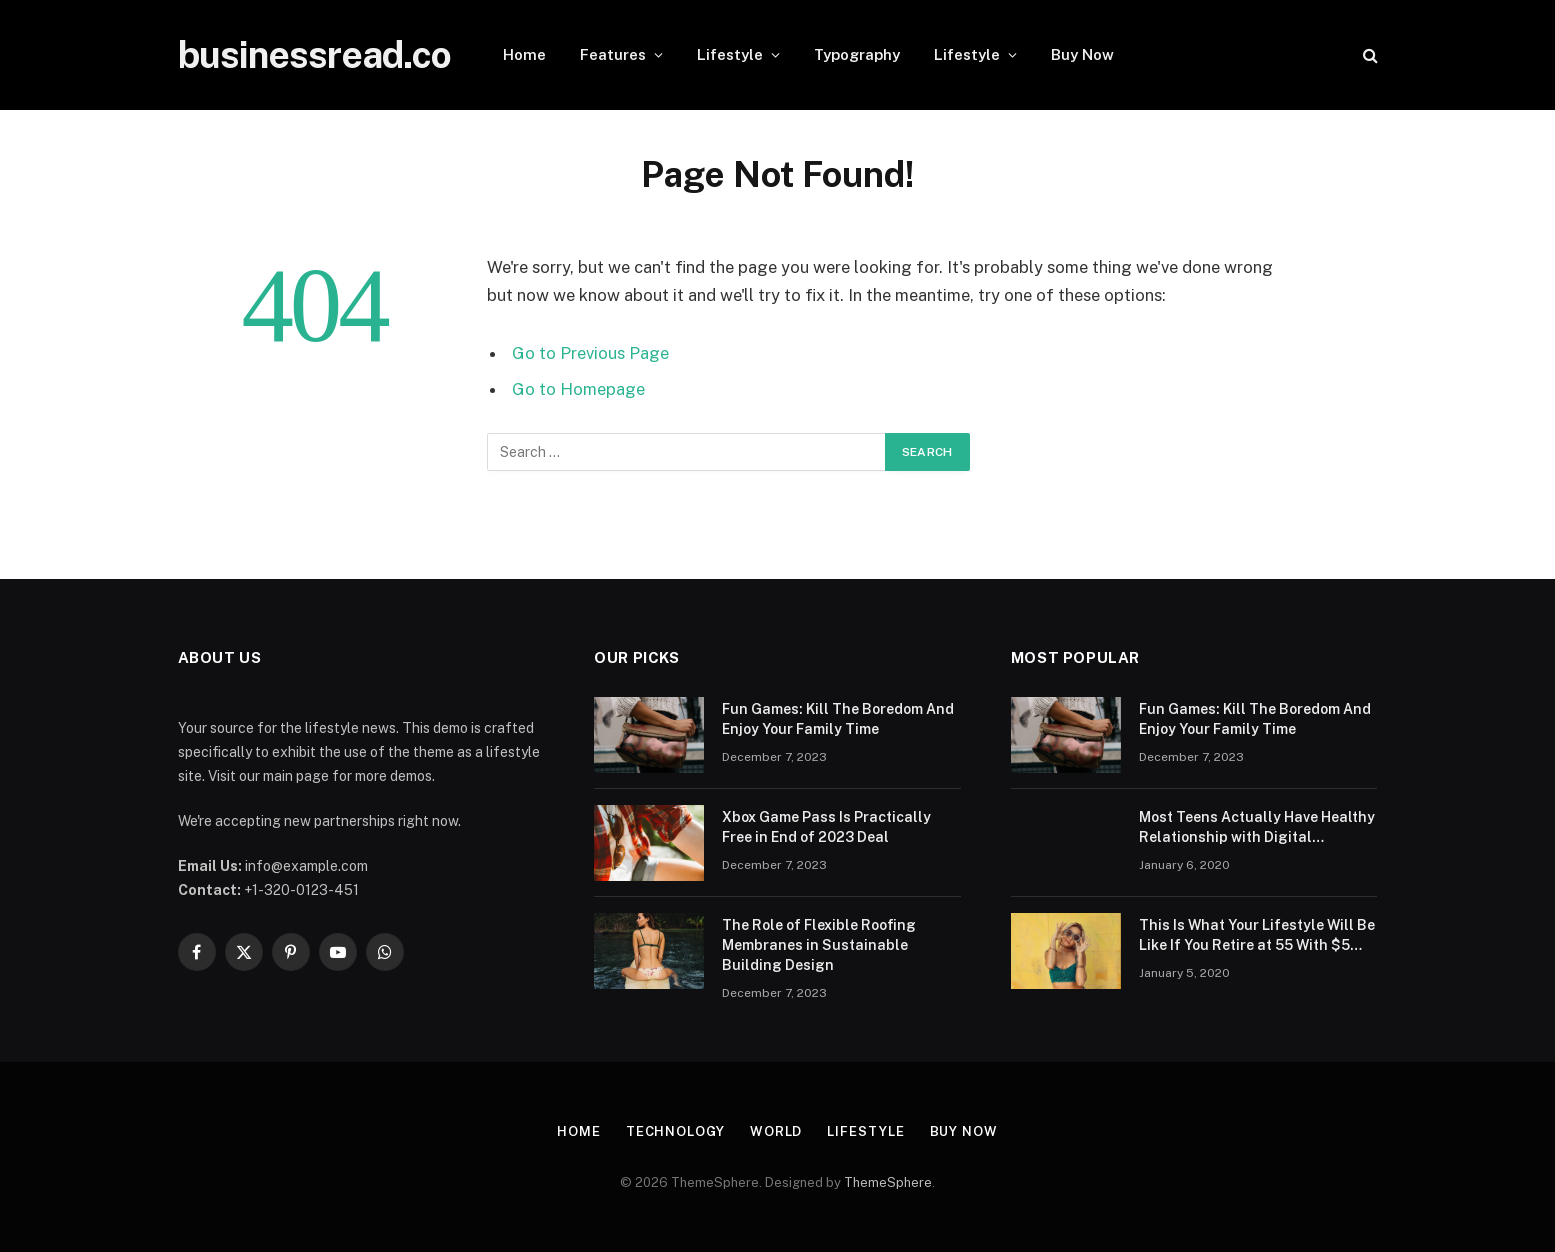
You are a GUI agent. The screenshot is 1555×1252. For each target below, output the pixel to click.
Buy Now (1082, 54)
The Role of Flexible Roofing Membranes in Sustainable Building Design (819, 945)
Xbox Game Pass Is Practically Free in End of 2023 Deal (826, 827)
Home (524, 54)
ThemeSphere (888, 1182)
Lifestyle (730, 54)
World (776, 1131)
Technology (675, 1131)
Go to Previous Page (590, 353)
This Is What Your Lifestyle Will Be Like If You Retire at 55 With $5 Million (1257, 936)
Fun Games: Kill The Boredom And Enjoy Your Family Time (838, 719)
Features (613, 54)
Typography (857, 54)
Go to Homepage (578, 389)
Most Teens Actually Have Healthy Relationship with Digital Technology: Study (1257, 828)
